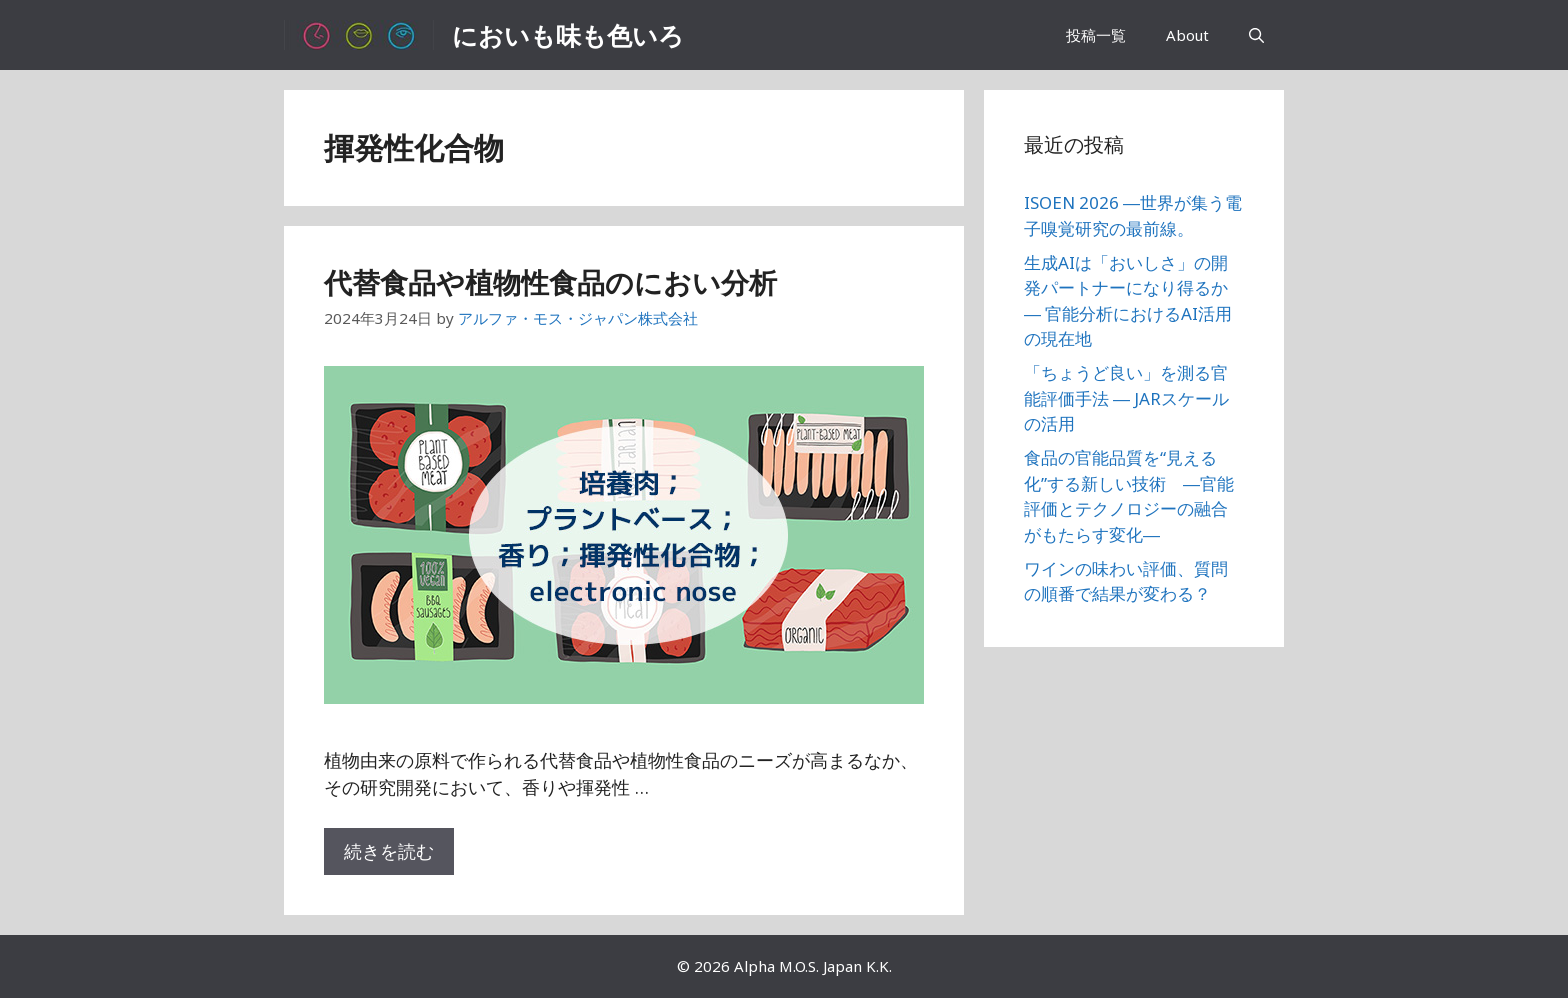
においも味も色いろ (568, 35)
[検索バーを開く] (1256, 35)
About (1187, 35)
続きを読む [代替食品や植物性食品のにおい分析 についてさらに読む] (389, 851)
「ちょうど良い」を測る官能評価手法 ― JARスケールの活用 (1126, 398)
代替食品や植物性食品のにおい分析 (550, 282)
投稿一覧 (1096, 35)
